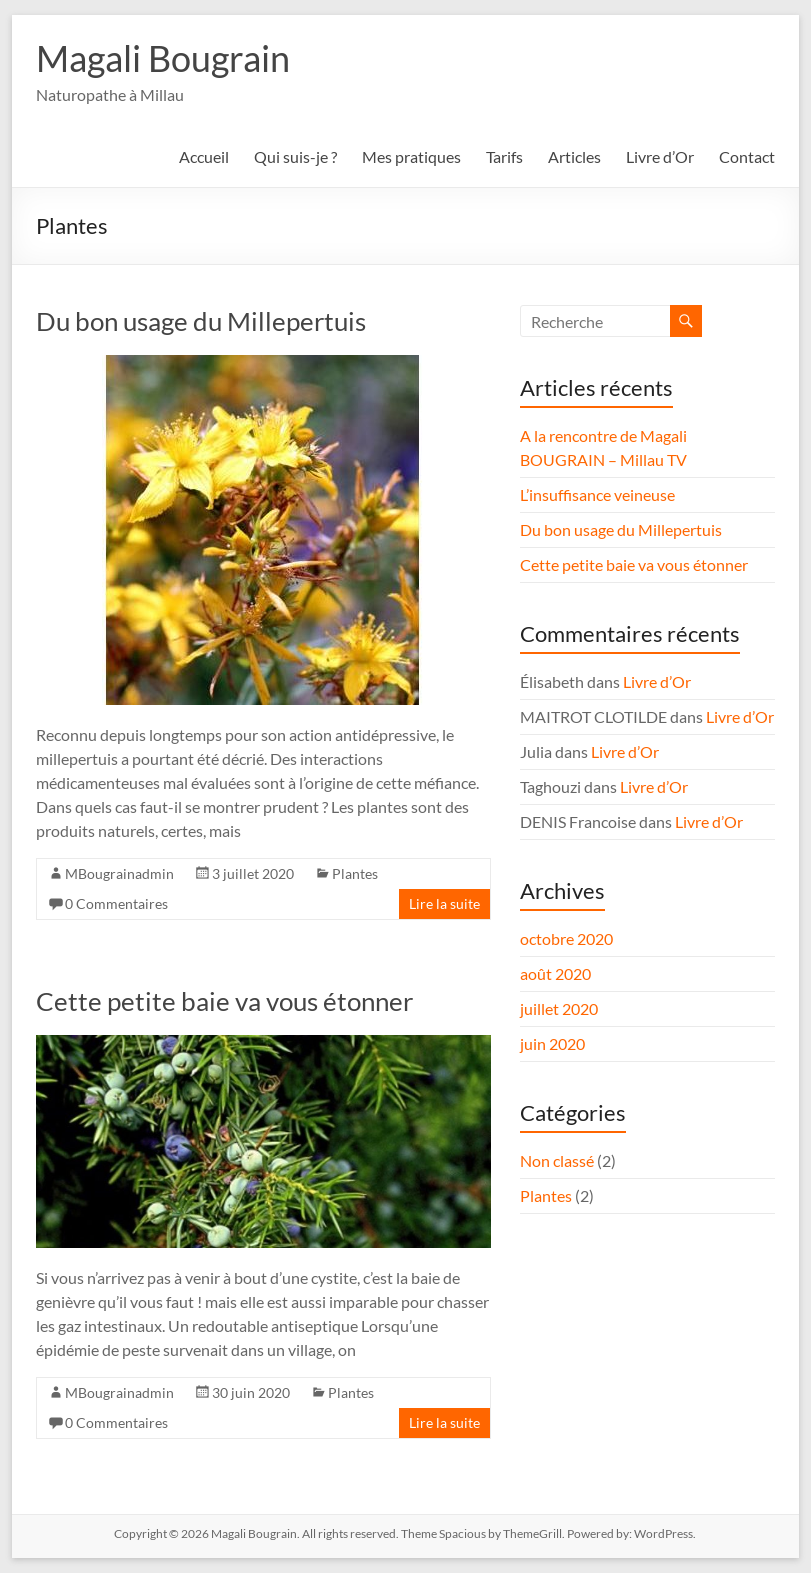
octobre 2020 (566, 938)
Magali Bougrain (163, 58)
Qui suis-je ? (295, 156)
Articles (574, 156)
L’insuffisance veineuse (597, 494)
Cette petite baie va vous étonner (224, 1001)
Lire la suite (444, 903)
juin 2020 (552, 1043)
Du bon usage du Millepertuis (201, 321)
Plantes (355, 873)
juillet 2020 (559, 1008)
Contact (747, 156)
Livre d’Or (660, 156)
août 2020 (555, 973)
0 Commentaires (116, 903)
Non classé (557, 1160)
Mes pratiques (411, 156)
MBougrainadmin (119, 873)
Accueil (204, 156)
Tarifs (504, 156)
